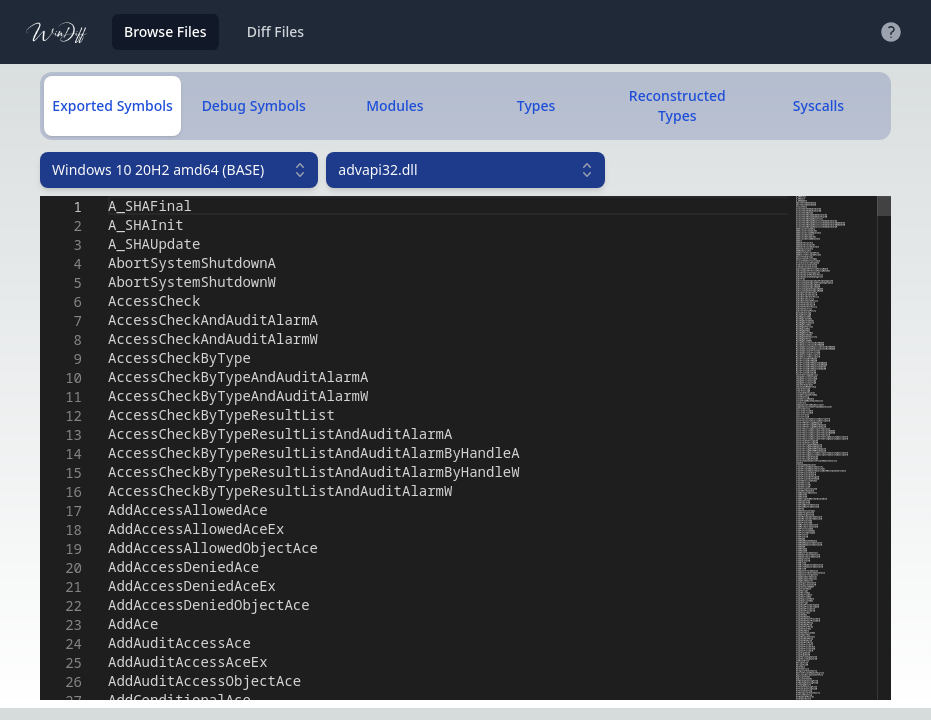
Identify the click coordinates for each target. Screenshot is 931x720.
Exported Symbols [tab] (112, 105)
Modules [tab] (394, 105)
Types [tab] (536, 105)
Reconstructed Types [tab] (677, 105)
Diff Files (275, 31)
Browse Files (165, 31)
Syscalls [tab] (818, 105)
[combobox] (179, 170)
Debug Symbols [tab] (254, 105)
